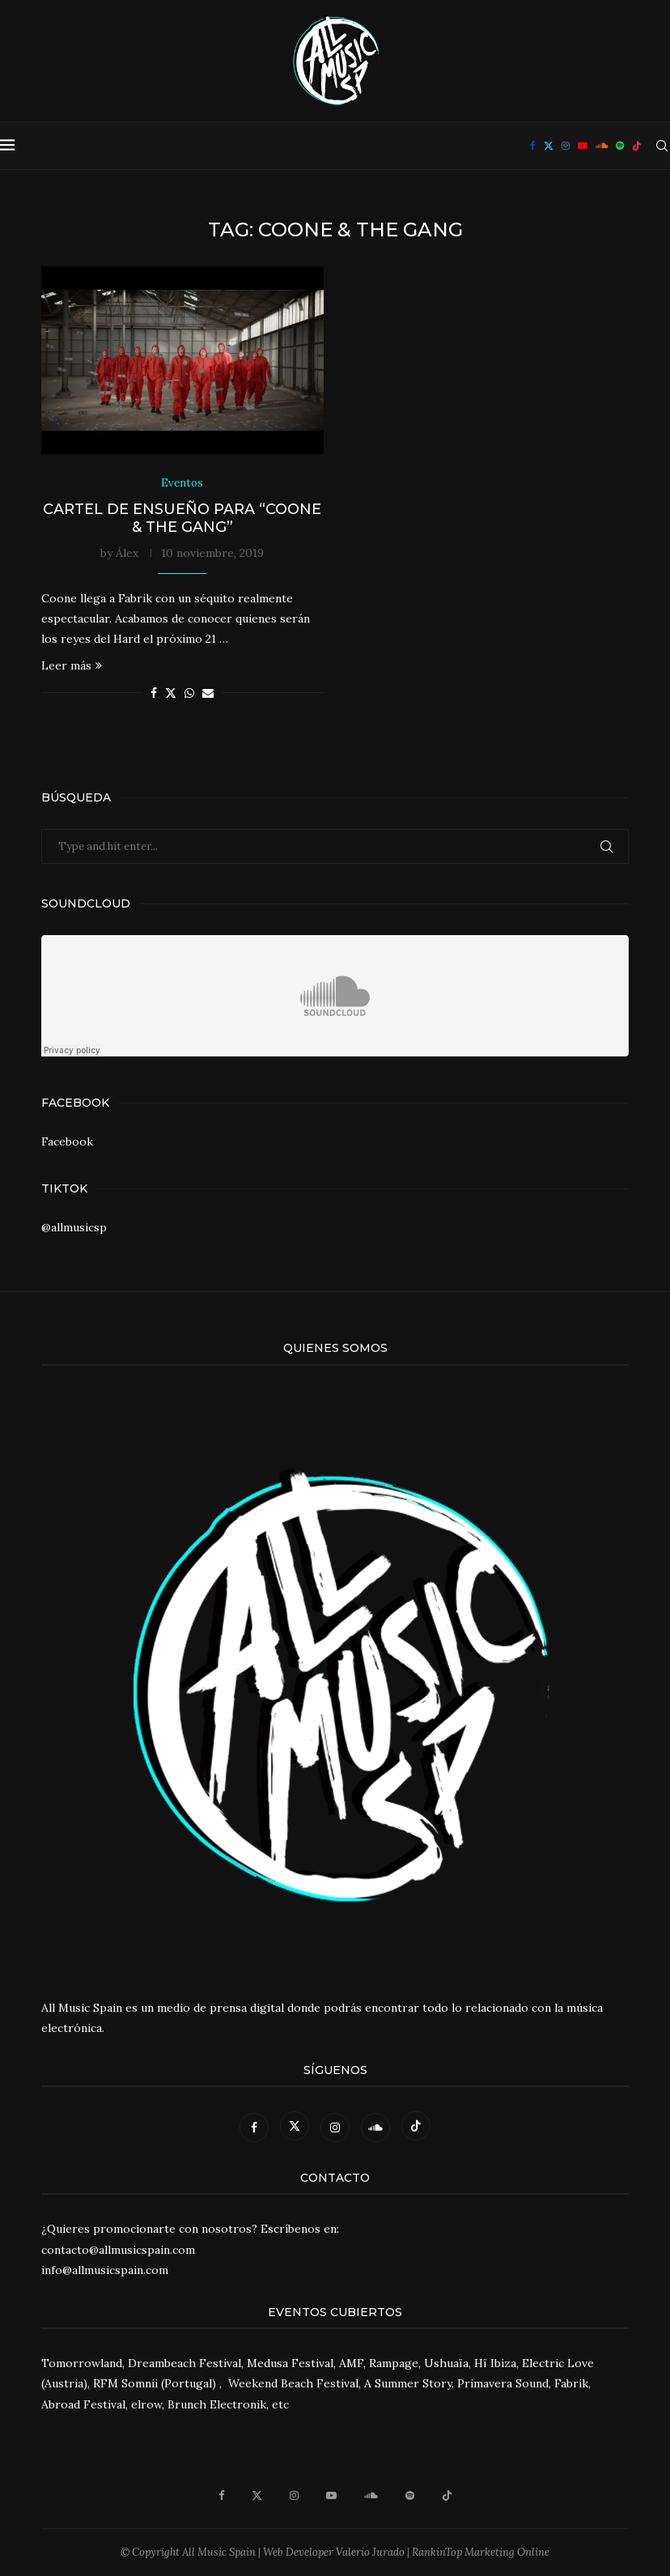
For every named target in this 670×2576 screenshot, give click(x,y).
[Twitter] (548, 145)
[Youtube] (582, 145)
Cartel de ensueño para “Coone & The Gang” (182, 518)
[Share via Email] (208, 693)
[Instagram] (566, 145)
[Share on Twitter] (170, 693)
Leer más (71, 665)
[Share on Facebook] (154, 693)
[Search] (662, 145)
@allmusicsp (74, 1227)
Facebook (67, 1141)
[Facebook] (533, 145)
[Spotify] (620, 145)
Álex (127, 553)
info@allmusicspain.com (104, 2270)
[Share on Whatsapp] (189, 693)
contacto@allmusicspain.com (118, 2249)
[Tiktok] (637, 145)
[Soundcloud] (602, 145)
